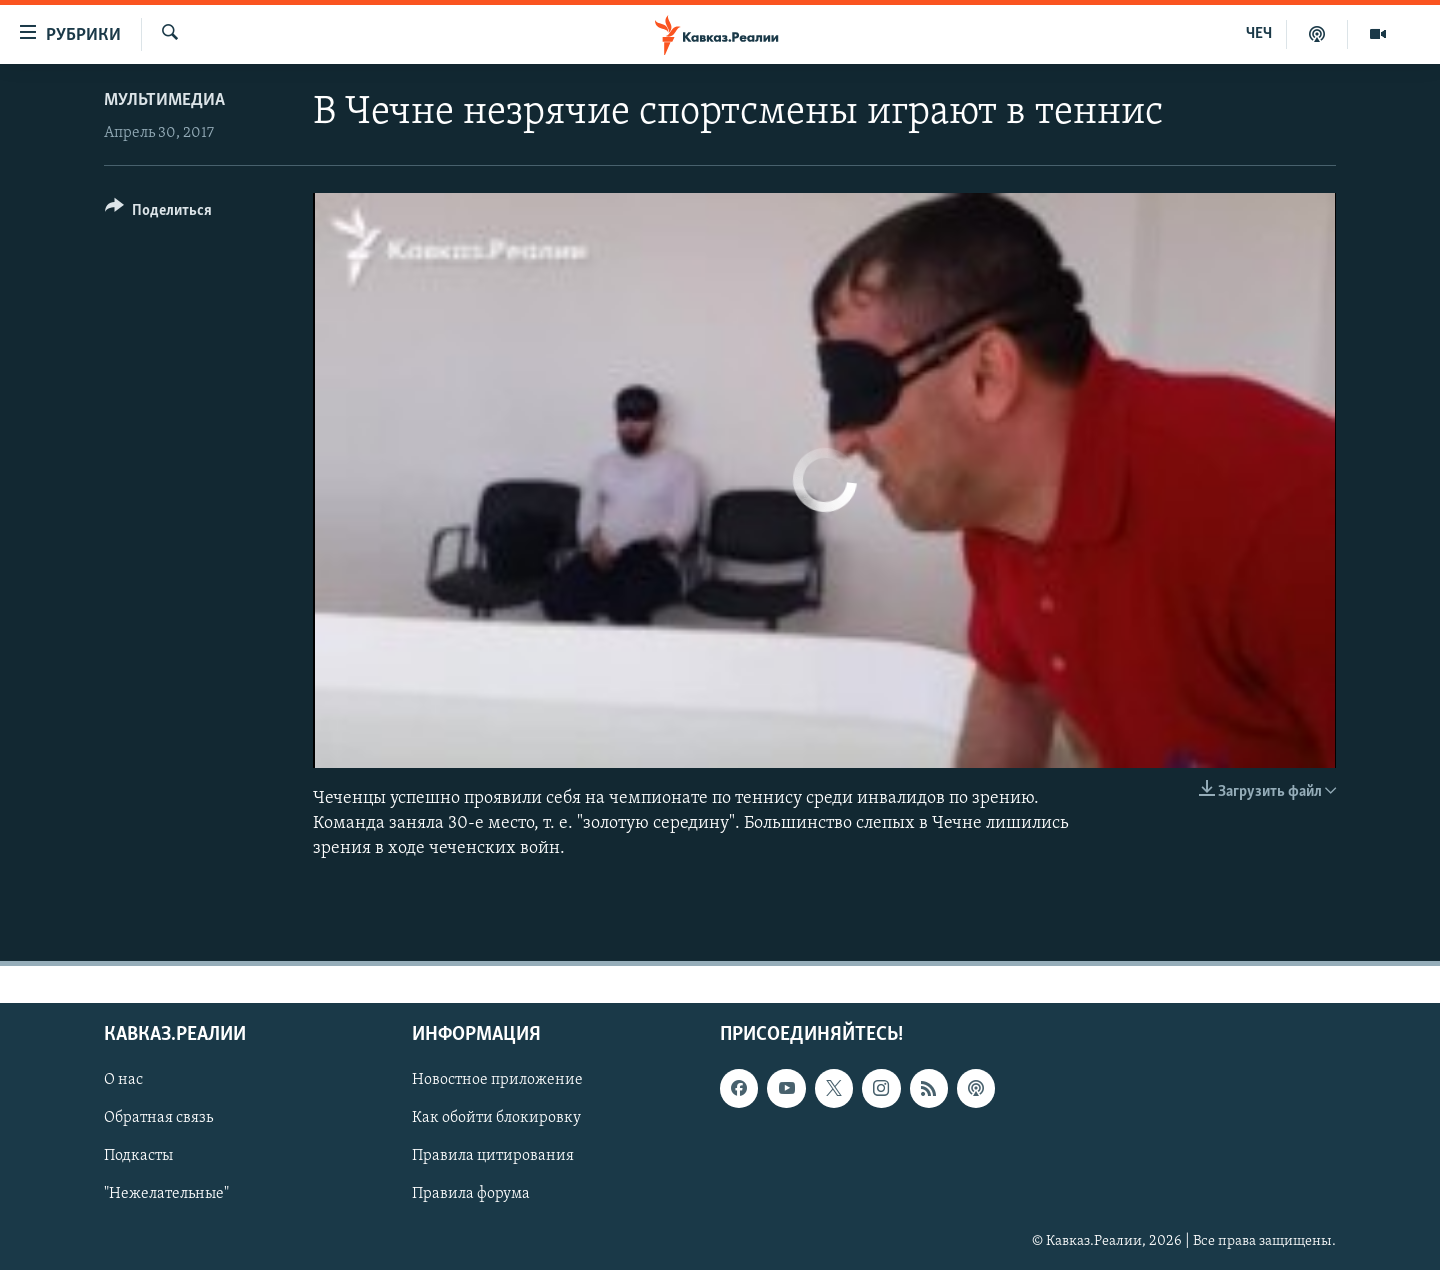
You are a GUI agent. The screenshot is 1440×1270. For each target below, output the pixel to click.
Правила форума (471, 1194)
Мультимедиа (164, 100)
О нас (123, 1080)
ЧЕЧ (1259, 34)
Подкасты (138, 1156)
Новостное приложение (497, 1080)
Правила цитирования (493, 1156)
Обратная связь (158, 1118)
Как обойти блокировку (496, 1118)
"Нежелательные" (166, 1194)
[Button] (158, 213)
